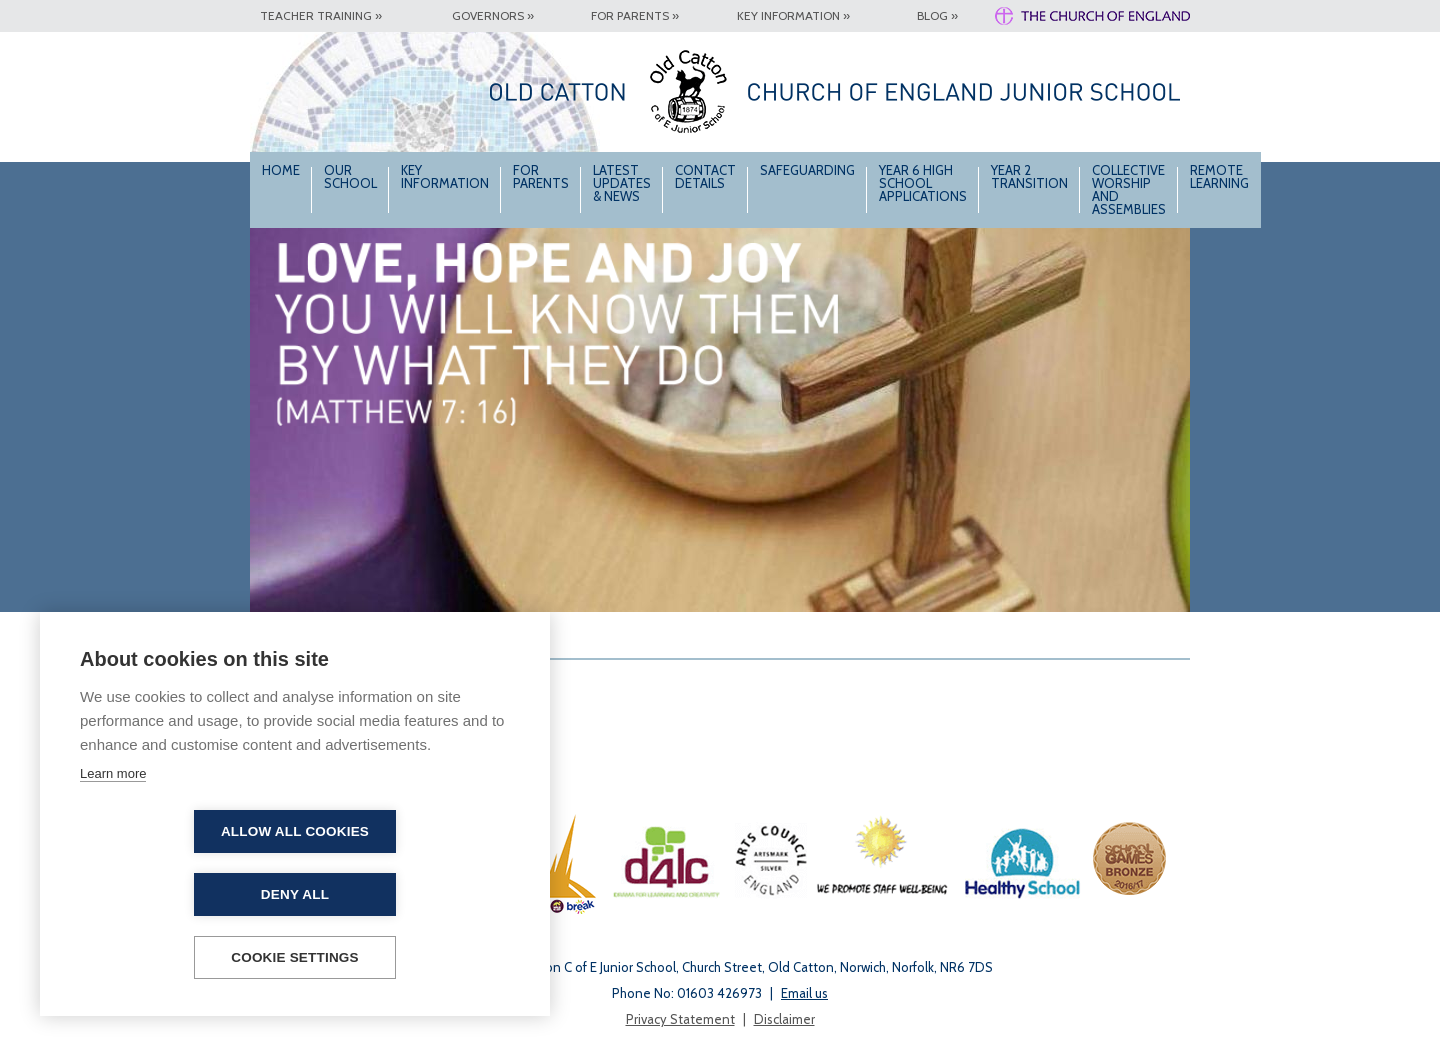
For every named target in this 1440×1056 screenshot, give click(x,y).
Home (281, 170)
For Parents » (635, 15)
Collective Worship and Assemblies (1129, 189)
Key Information (445, 176)
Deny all (410, 894)
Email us (804, 993)
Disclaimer (784, 1019)
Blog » (937, 15)
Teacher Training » (321, 15)
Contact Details (705, 176)
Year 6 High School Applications (923, 183)
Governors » (493, 15)
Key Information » (793, 15)
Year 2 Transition (1029, 176)
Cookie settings (295, 957)
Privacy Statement (680, 1019)
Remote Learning (1219, 176)
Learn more (113, 836)
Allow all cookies (180, 894)
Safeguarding (807, 170)
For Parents (541, 176)
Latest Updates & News (622, 183)
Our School (350, 176)
